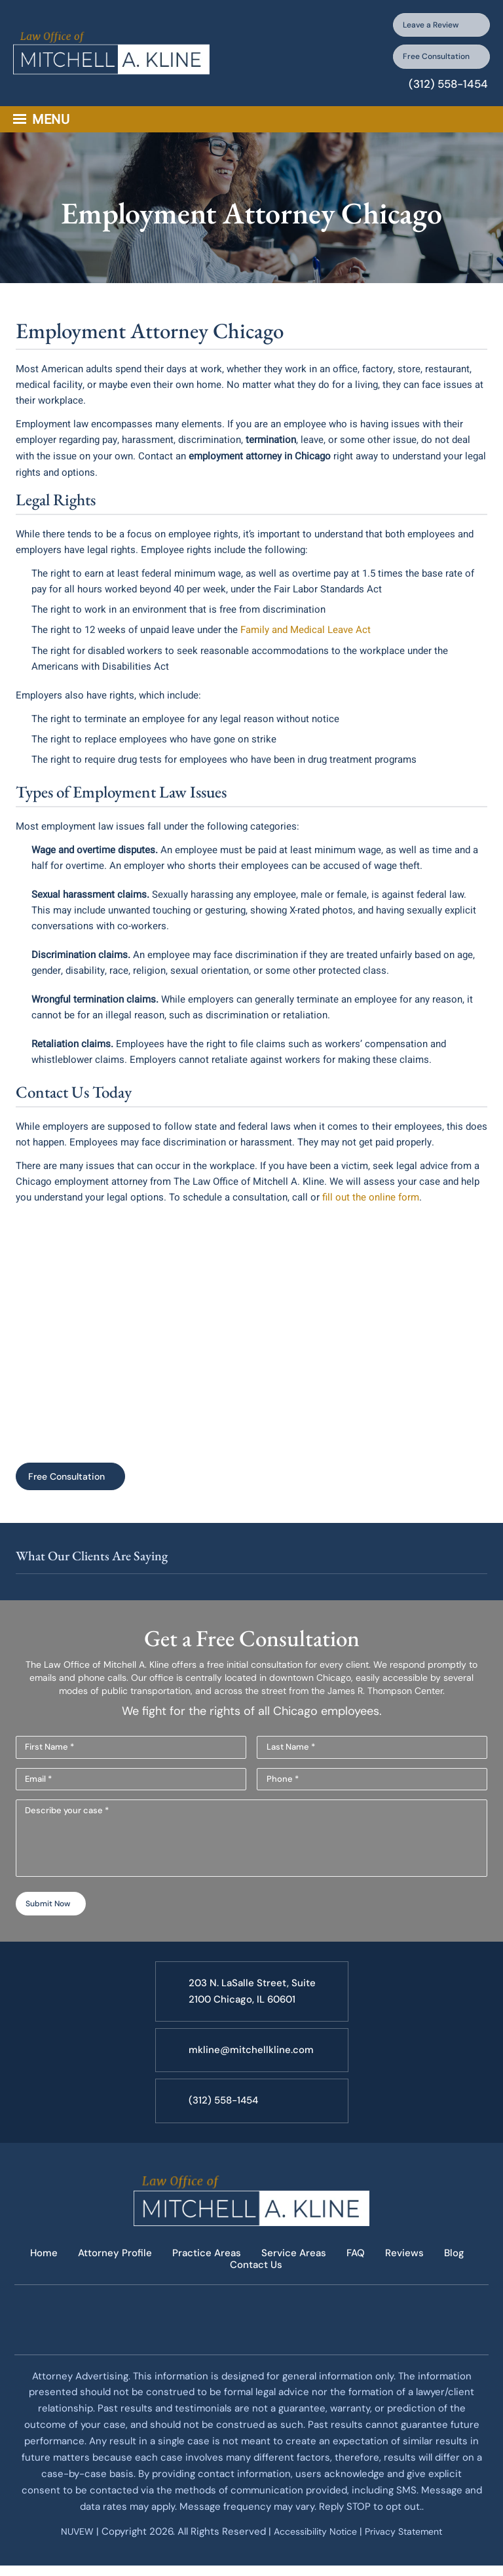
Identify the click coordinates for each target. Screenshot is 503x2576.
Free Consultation (421, 65)
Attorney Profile (111, 2274)
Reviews (408, 2274)
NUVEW (68, 2549)
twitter (251, 2338)
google (283, 2338)
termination (271, 454)
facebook (218, 2338)
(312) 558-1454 (444, 98)
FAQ (357, 2274)
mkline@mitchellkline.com (253, 2071)
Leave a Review (426, 26)
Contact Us (256, 2284)
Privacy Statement (410, 2549)
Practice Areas (205, 2274)
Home (38, 2274)
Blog (459, 2274)
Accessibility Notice (314, 2549)
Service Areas (294, 2274)
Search (484, 134)
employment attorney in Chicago (260, 470)
